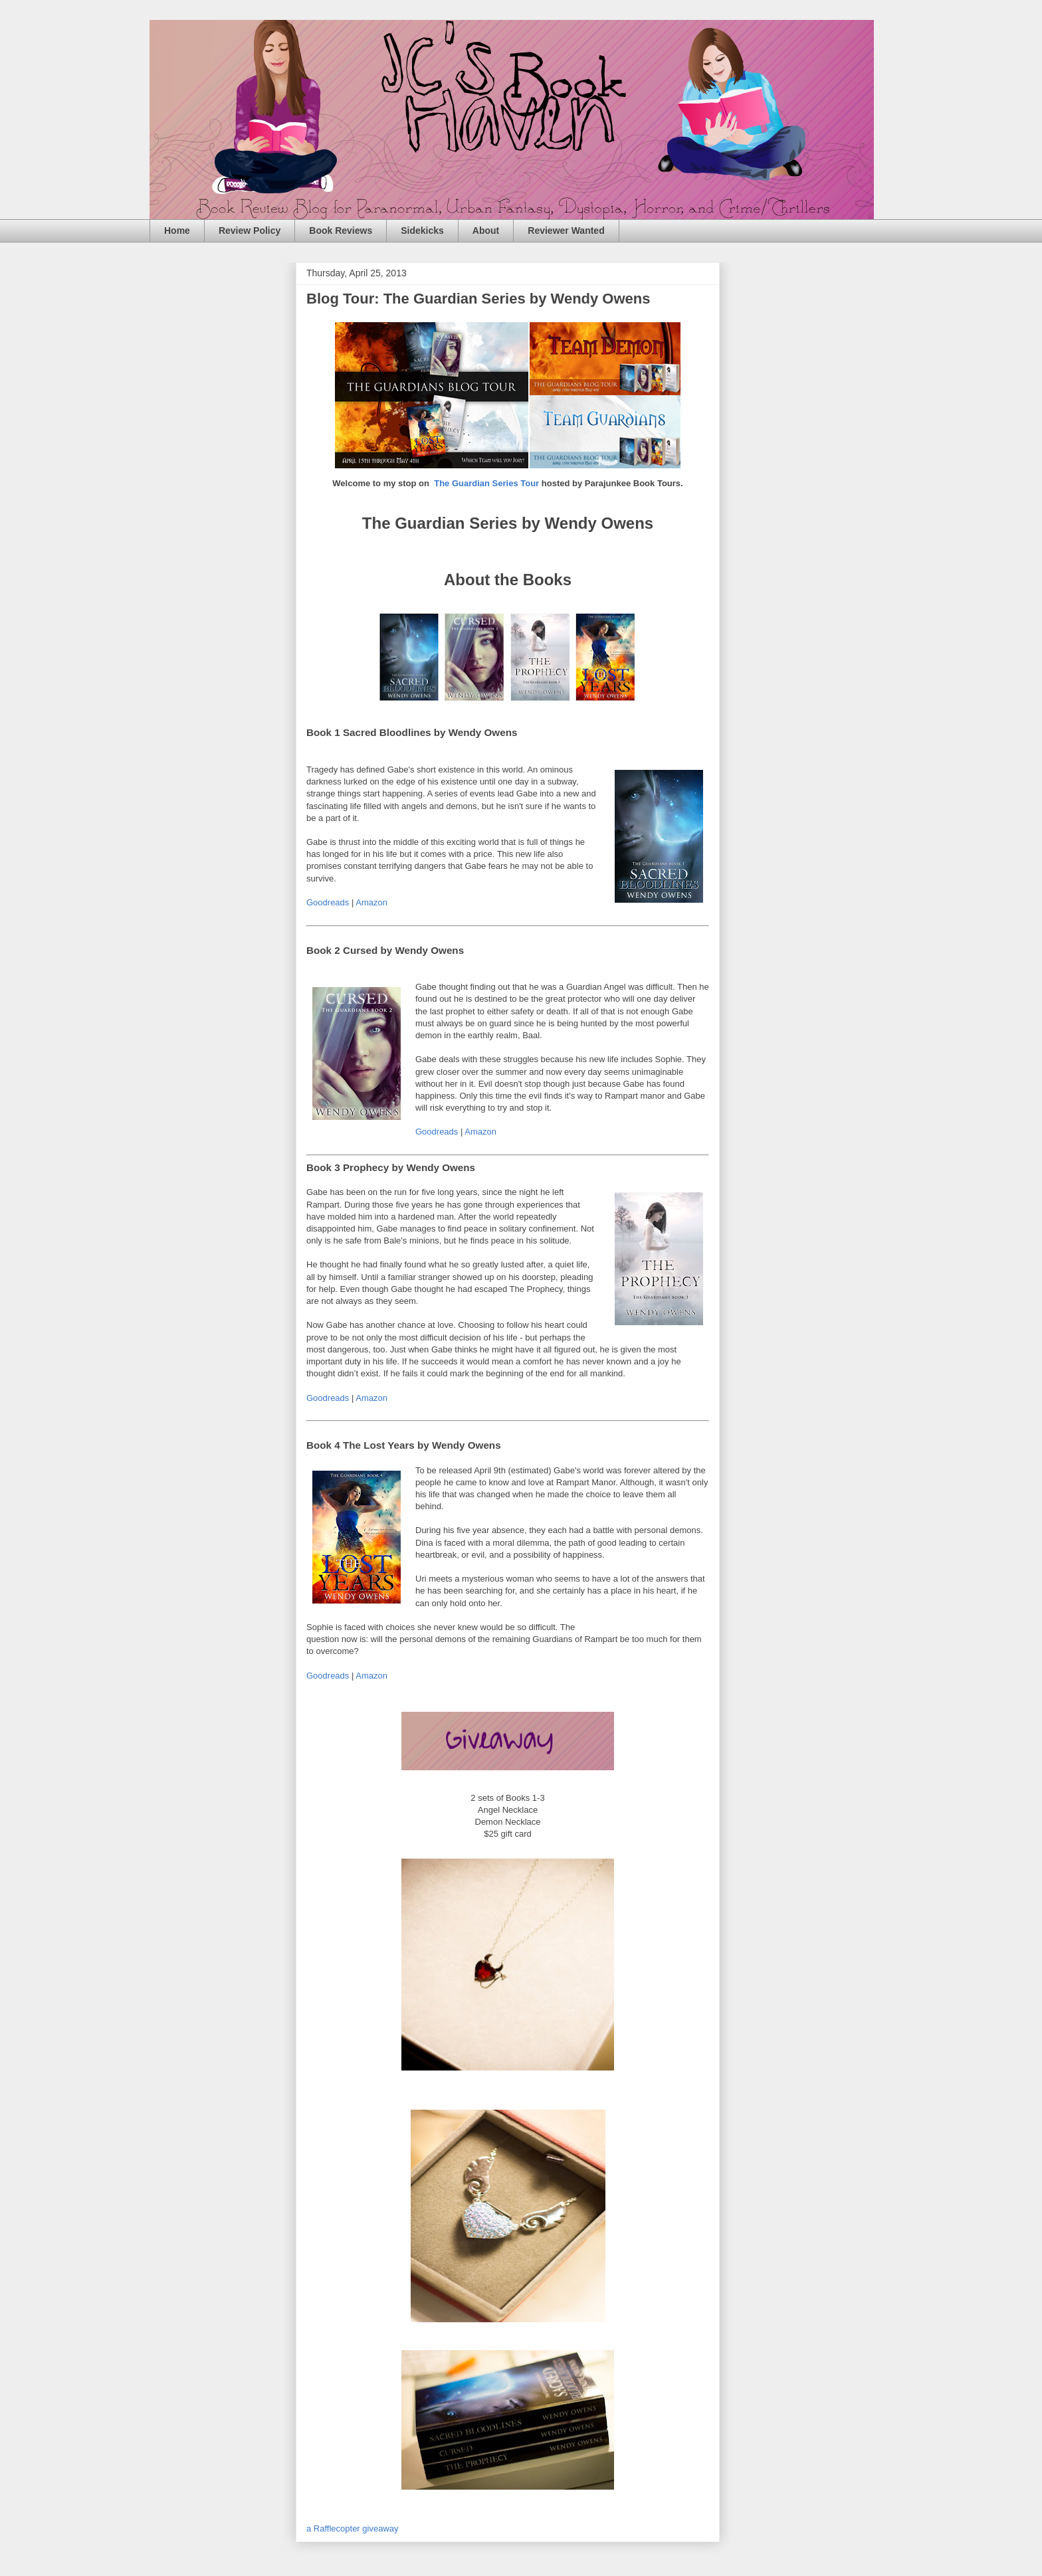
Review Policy (249, 230)
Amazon (371, 902)
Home (177, 230)
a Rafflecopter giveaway (352, 2528)
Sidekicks (422, 230)
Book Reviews (340, 230)
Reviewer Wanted (566, 230)
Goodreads (327, 902)
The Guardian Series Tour (486, 483)
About (485, 230)
